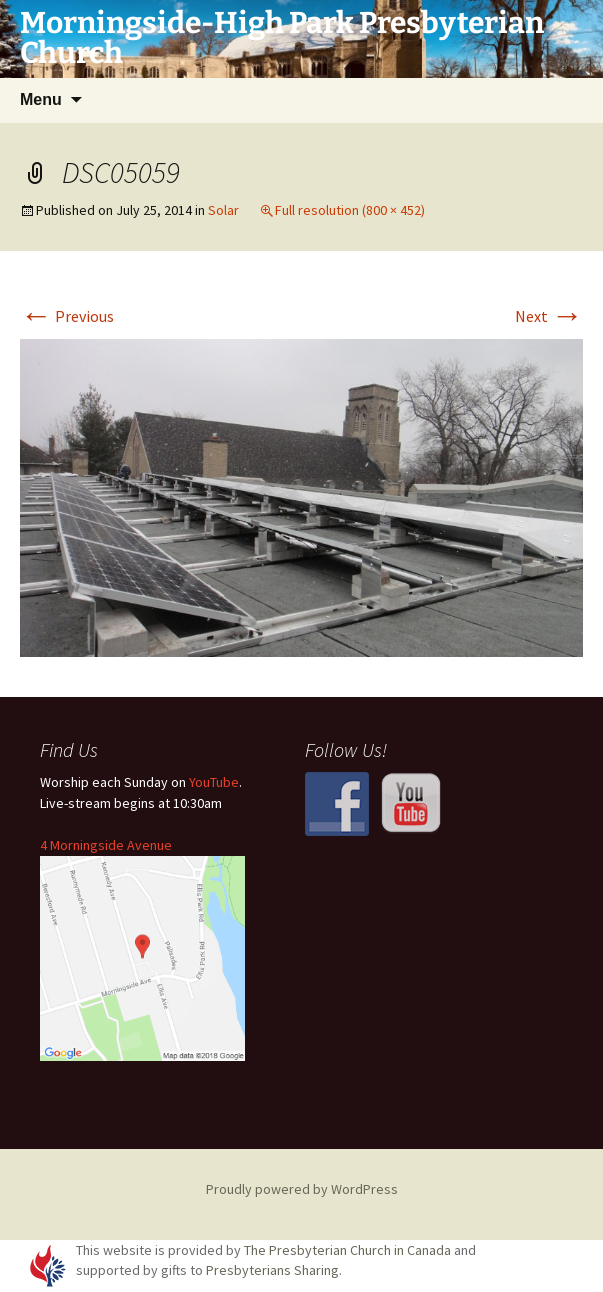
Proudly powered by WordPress (302, 1189)
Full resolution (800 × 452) (350, 210)
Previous (67, 316)
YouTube (214, 782)
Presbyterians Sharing (272, 1270)
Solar (223, 210)
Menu (41, 99)
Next (549, 316)
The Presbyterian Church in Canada (347, 1250)
